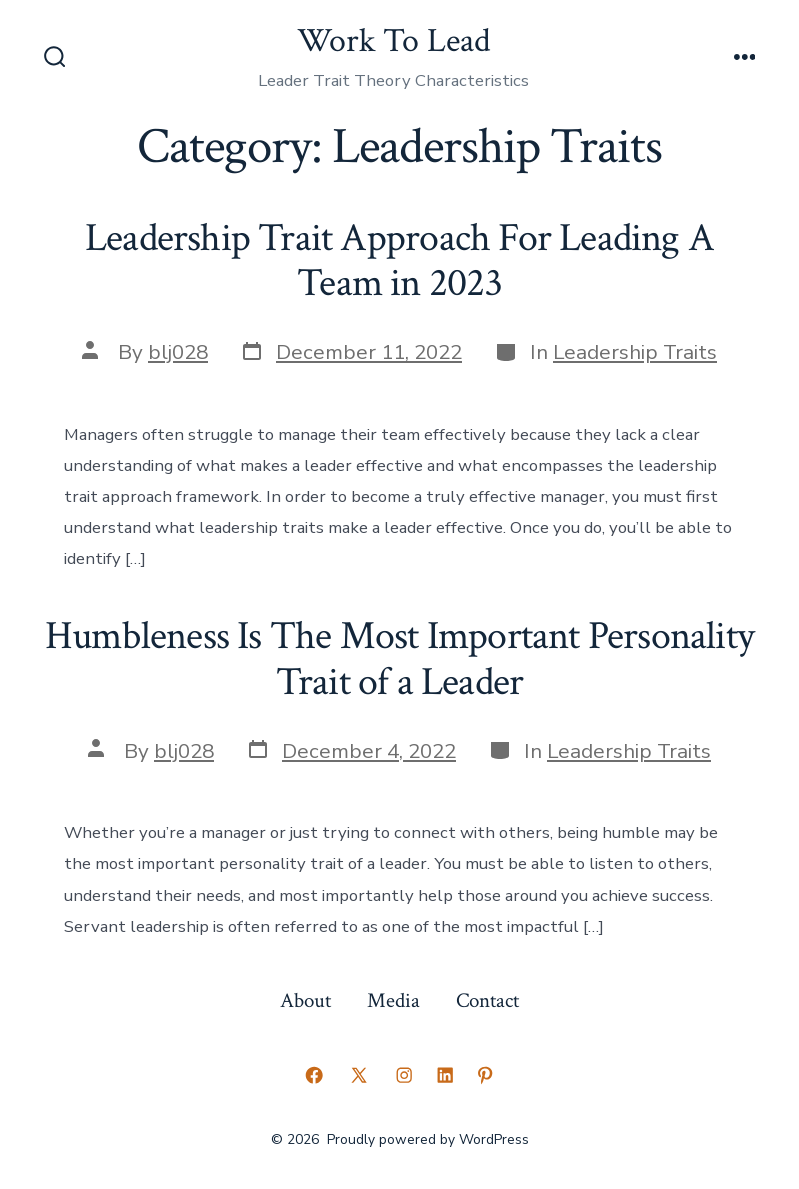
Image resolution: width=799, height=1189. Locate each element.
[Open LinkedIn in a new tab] (445, 1075)
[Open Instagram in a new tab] (404, 1075)
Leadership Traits (635, 352)
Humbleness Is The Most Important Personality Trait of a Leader (399, 659)
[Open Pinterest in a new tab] (485, 1075)
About (305, 1000)
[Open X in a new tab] (359, 1075)
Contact (487, 1000)
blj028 (178, 352)
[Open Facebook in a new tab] (314, 1075)
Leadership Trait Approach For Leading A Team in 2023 (399, 261)
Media (393, 1000)
